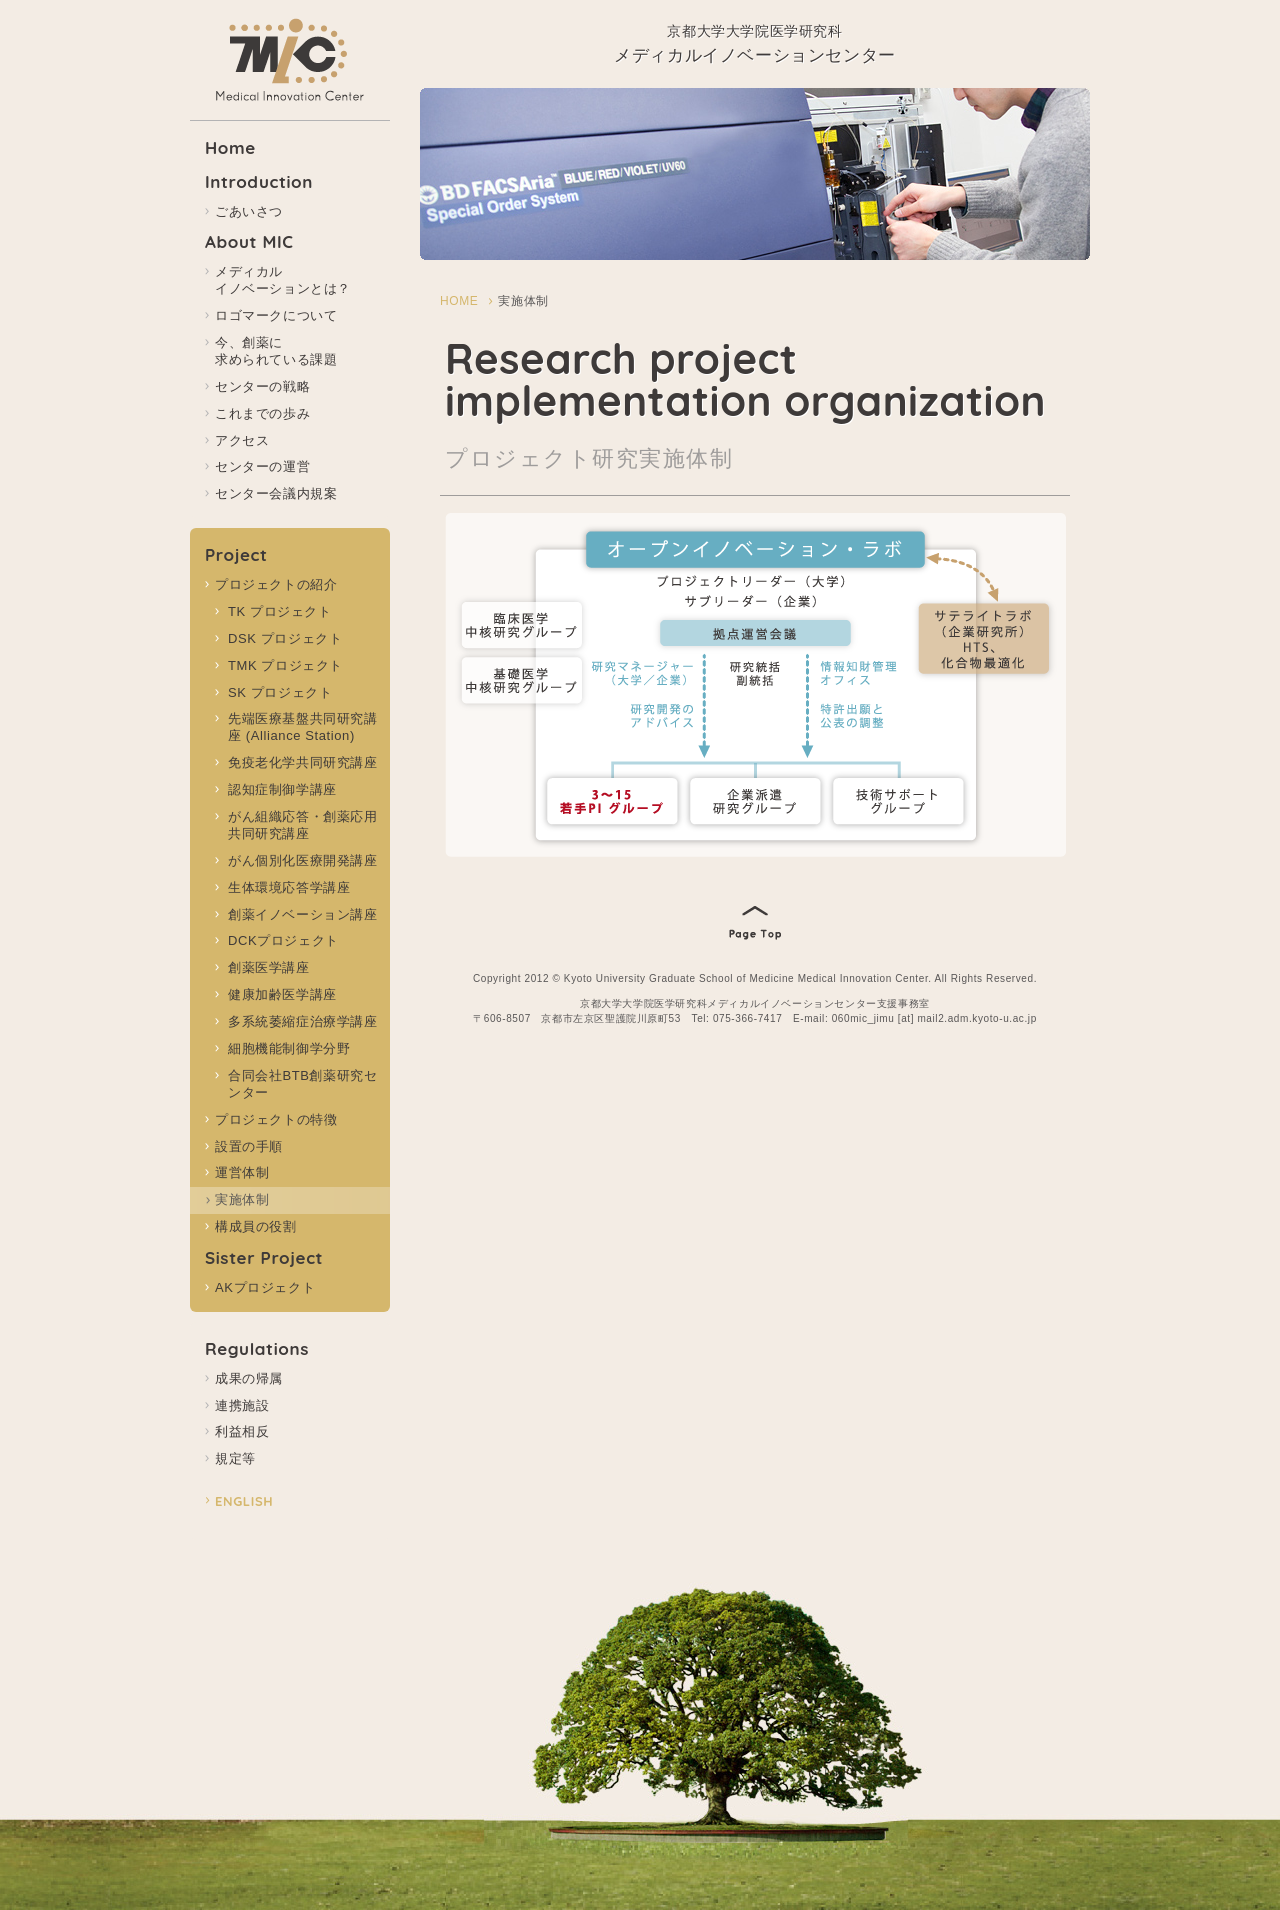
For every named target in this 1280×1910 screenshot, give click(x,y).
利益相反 (242, 1431)
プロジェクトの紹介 (276, 584)
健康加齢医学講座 (282, 994)
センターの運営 (262, 466)
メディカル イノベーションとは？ (283, 280)
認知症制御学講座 (282, 789)
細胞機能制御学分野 (289, 1048)
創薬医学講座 (269, 967)
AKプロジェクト (265, 1287)
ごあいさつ (249, 211)
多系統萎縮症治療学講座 (303, 1021)
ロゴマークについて (276, 315)
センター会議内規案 (276, 493)
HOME (459, 301)
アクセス (242, 440)
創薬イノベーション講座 (303, 914)
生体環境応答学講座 (289, 887)
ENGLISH (244, 1501)
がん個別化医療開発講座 (303, 860)
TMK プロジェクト (285, 665)
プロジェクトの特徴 (276, 1119)
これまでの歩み (262, 413)
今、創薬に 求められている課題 (276, 351)
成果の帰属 (249, 1378)
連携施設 (242, 1405)
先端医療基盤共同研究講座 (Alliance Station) (303, 727)
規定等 (235, 1458)
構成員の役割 (256, 1226)
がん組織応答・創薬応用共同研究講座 (303, 825)
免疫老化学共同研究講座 (303, 762)
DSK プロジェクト (285, 638)
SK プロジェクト (280, 692)
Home (230, 147)
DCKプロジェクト (283, 940)
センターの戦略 (262, 386)
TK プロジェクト (280, 611)
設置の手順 (249, 1146)
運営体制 (242, 1172)
